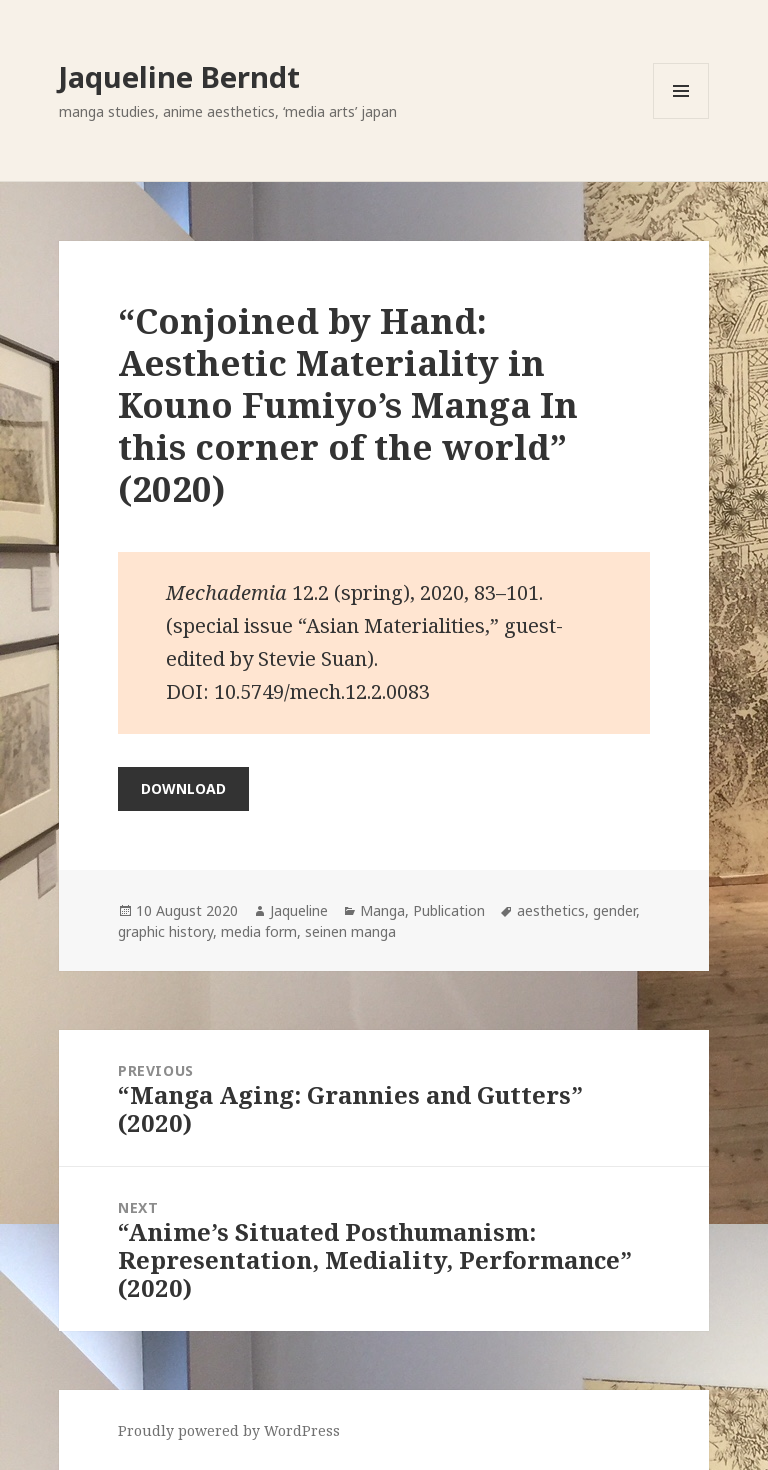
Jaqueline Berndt (179, 76)
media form (259, 931)
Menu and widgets (681, 118)
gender (614, 910)
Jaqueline (299, 910)
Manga (382, 910)
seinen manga (350, 931)
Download (183, 788)
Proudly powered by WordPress (229, 1430)
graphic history (165, 931)
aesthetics (551, 910)
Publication (449, 910)
